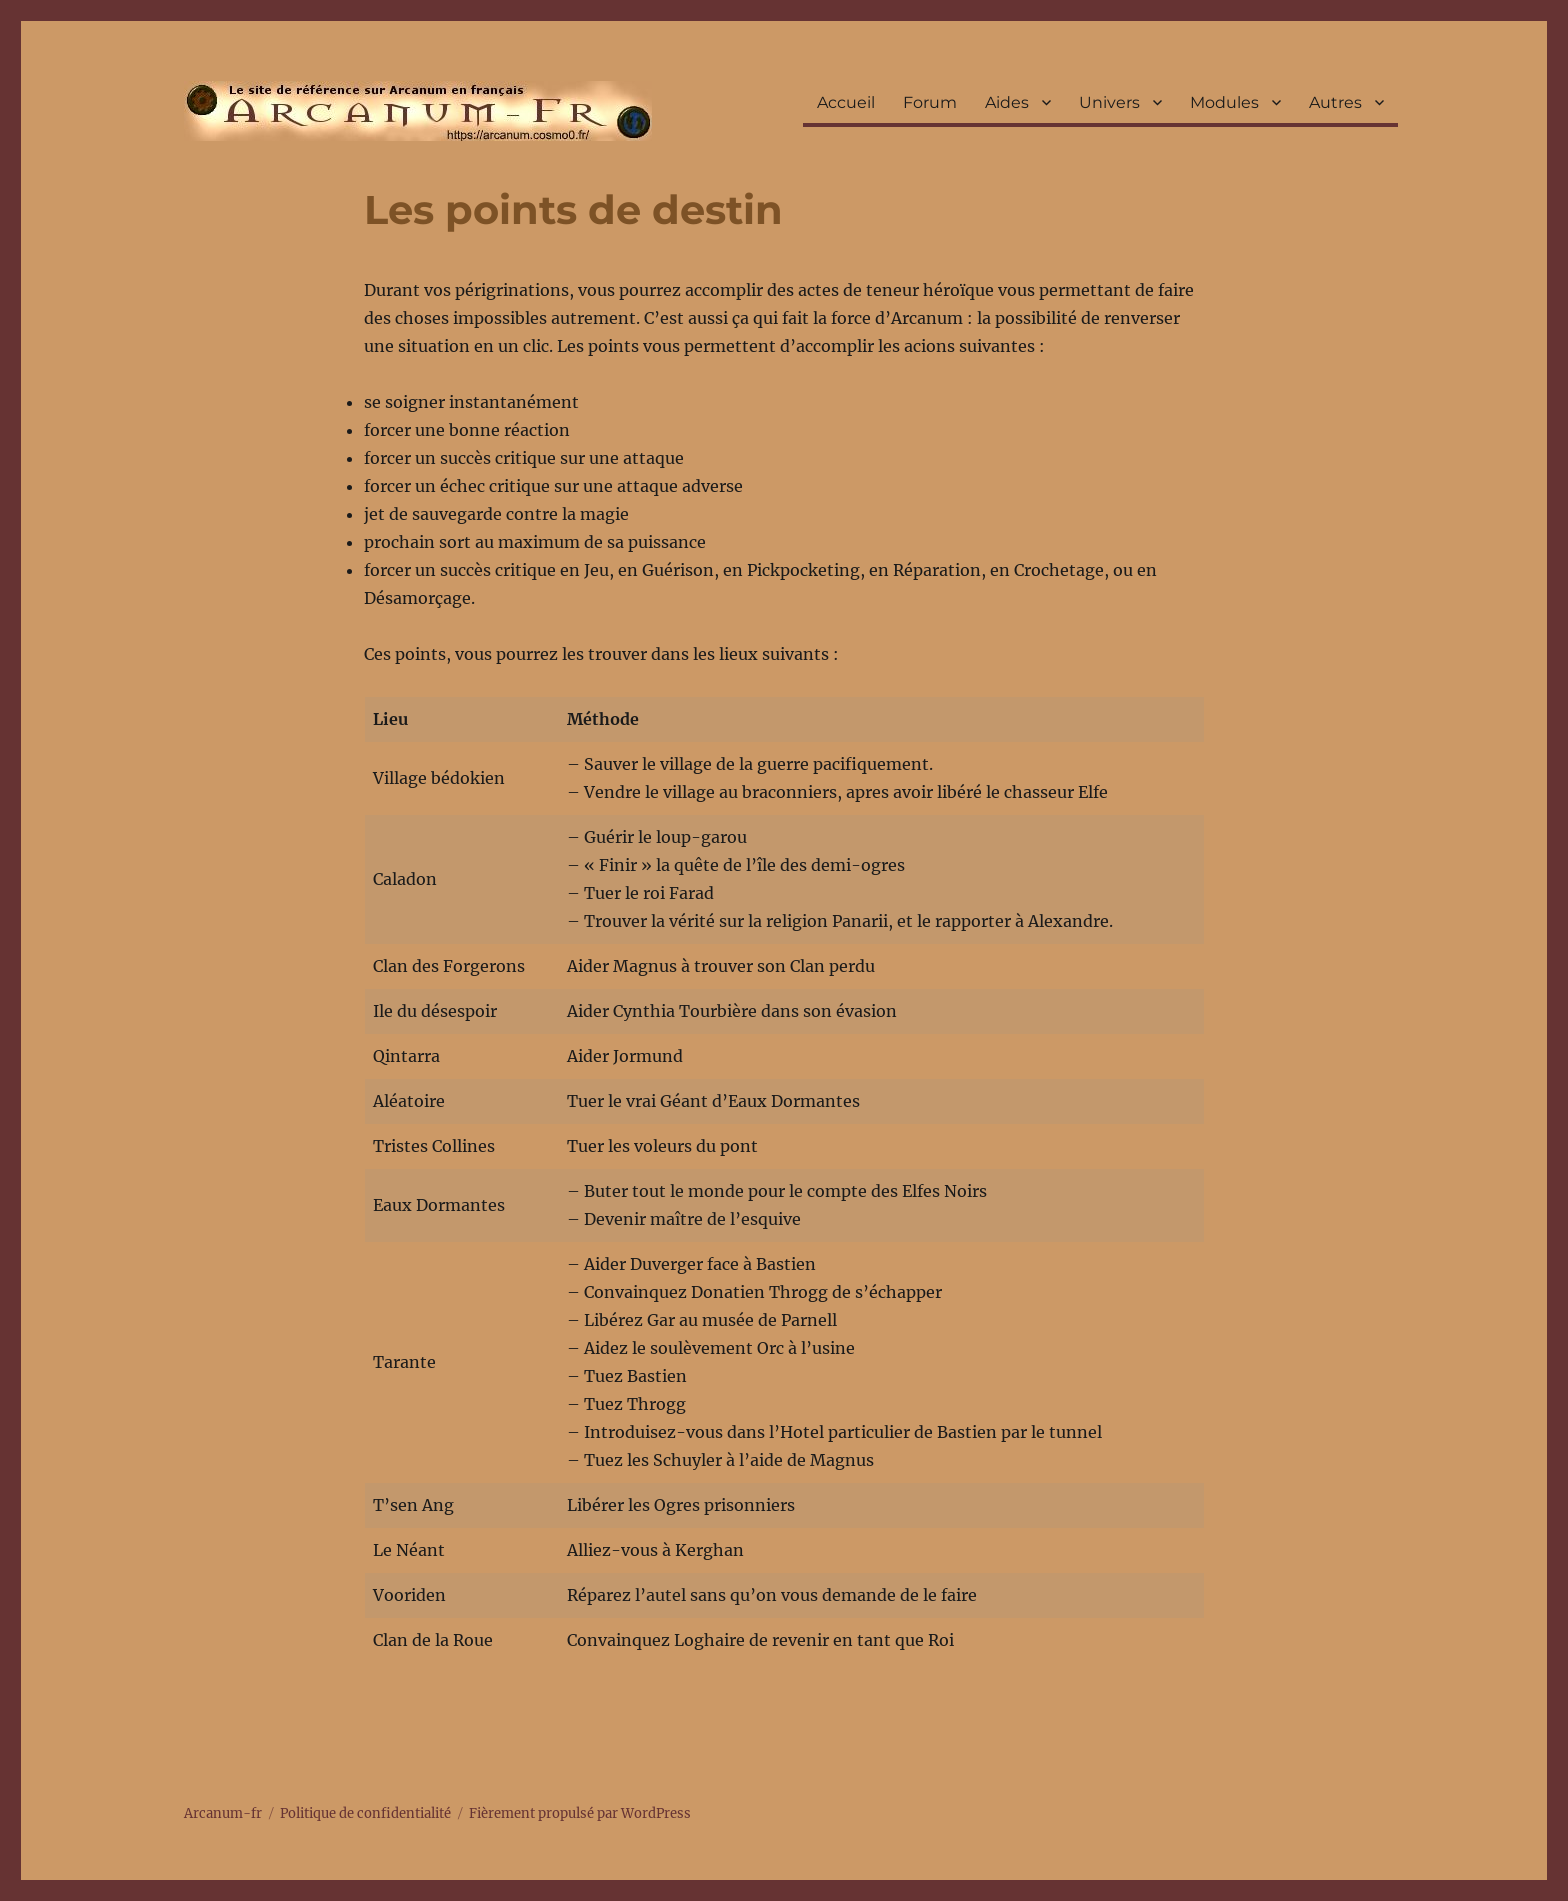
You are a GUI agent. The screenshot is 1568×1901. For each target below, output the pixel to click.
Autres (1335, 102)
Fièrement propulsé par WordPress (580, 1813)
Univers (1109, 102)
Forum (930, 102)
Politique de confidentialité (365, 1813)
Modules (1224, 102)
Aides (1007, 102)
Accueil (846, 102)
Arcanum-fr (418, 111)
